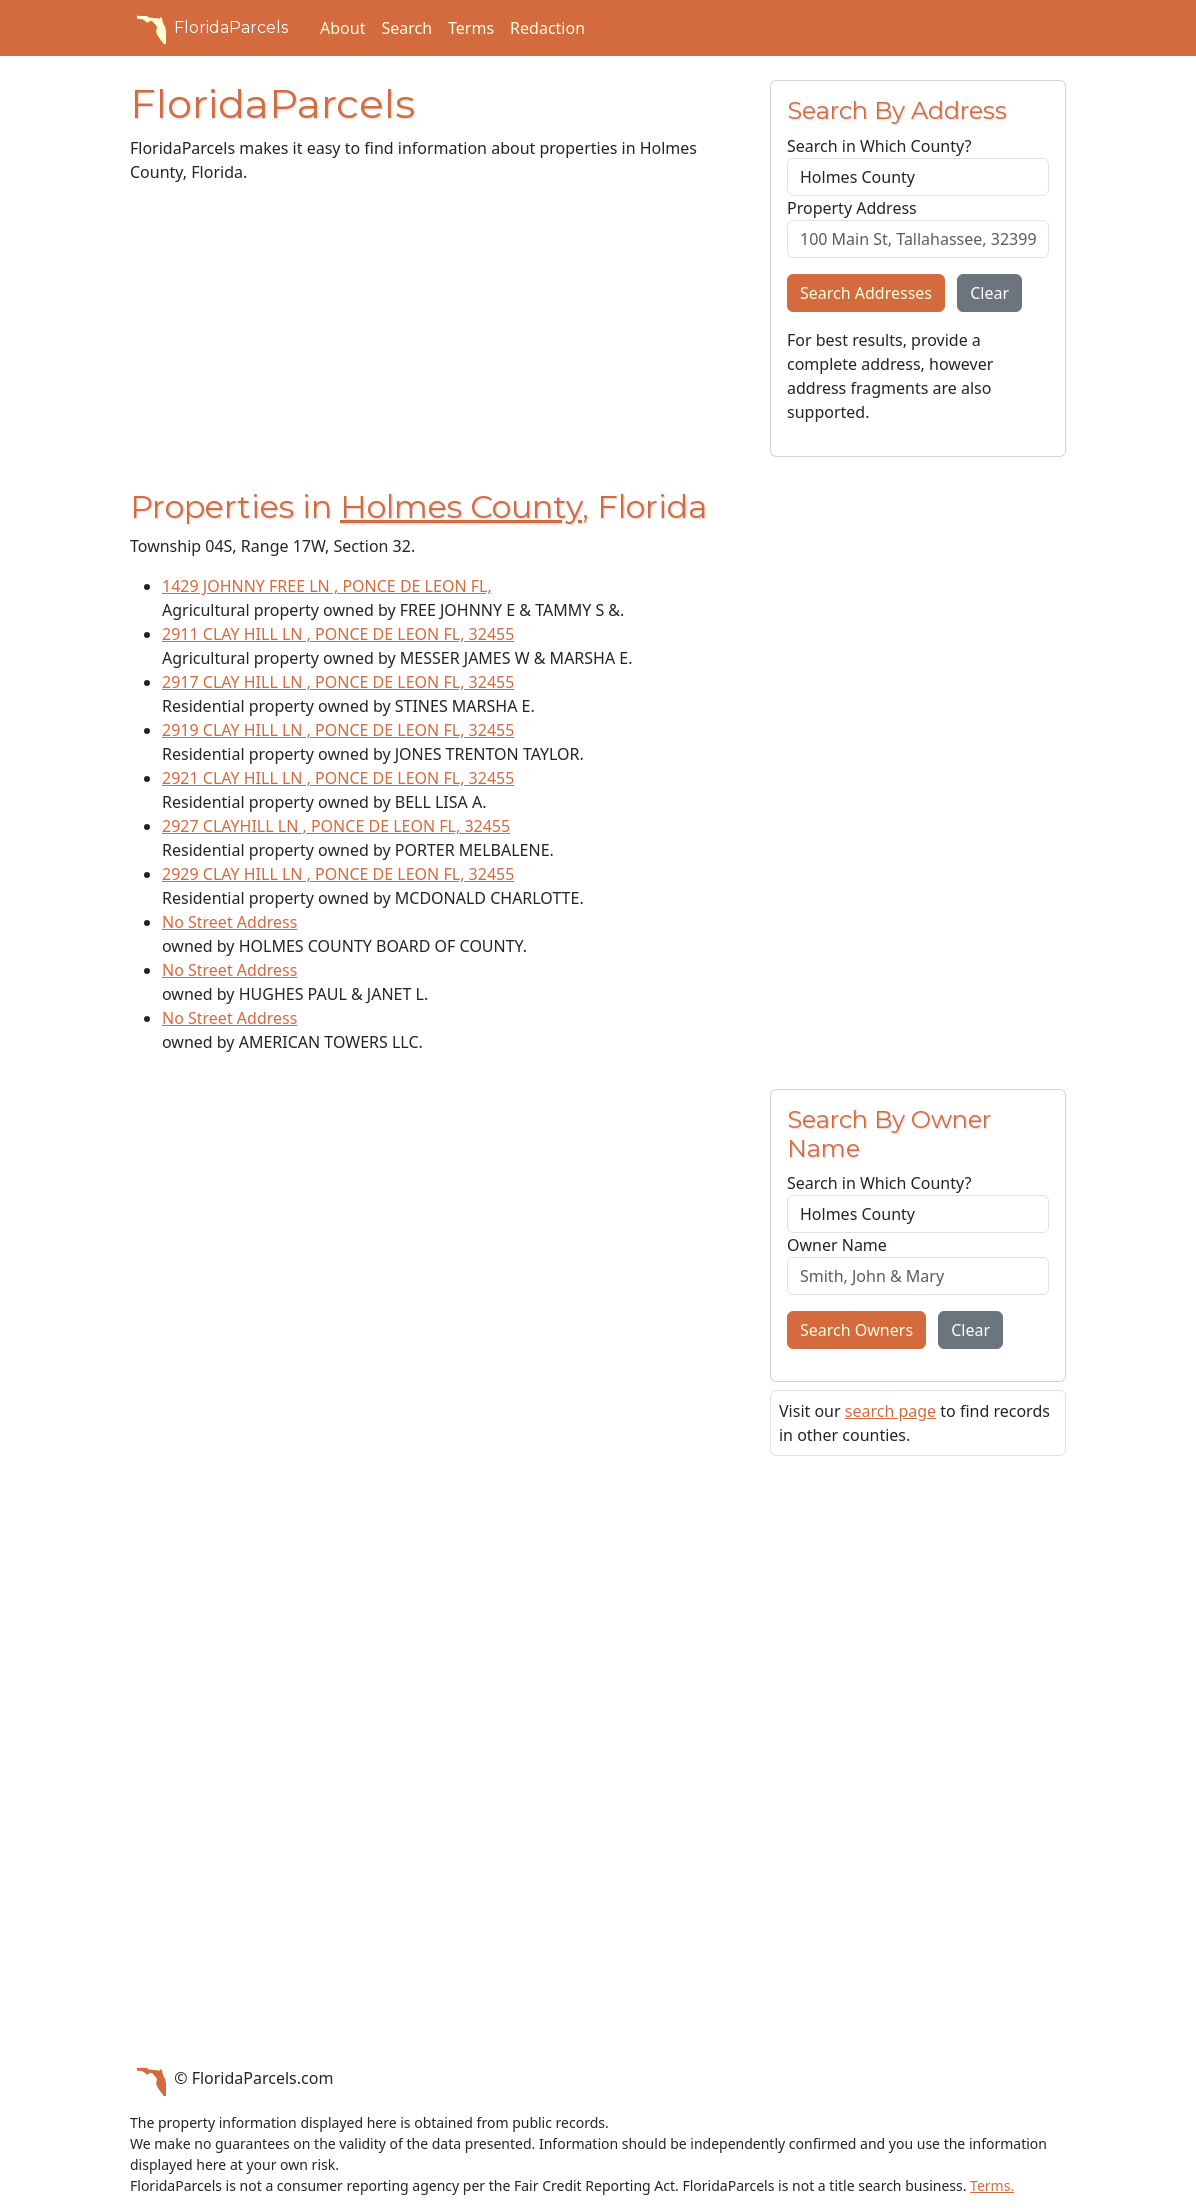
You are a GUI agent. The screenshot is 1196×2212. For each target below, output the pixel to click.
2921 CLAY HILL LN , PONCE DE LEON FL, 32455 (338, 778)
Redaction (547, 28)
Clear (989, 293)
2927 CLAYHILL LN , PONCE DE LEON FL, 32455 (336, 826)
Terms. (992, 2185)
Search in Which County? (879, 146)
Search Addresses (866, 293)
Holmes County (461, 506)
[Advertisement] (438, 340)
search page (890, 1411)
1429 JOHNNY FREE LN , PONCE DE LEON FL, (327, 586)
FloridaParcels (209, 28)
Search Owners (856, 1330)
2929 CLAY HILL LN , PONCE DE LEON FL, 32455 (338, 874)
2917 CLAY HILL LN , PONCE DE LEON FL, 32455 (338, 682)
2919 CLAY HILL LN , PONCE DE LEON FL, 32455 (338, 730)
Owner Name (837, 1245)
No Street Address (229, 922)
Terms (471, 28)
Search (406, 28)
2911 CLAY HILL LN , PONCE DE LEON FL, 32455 (338, 634)
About (342, 28)
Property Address (852, 208)
